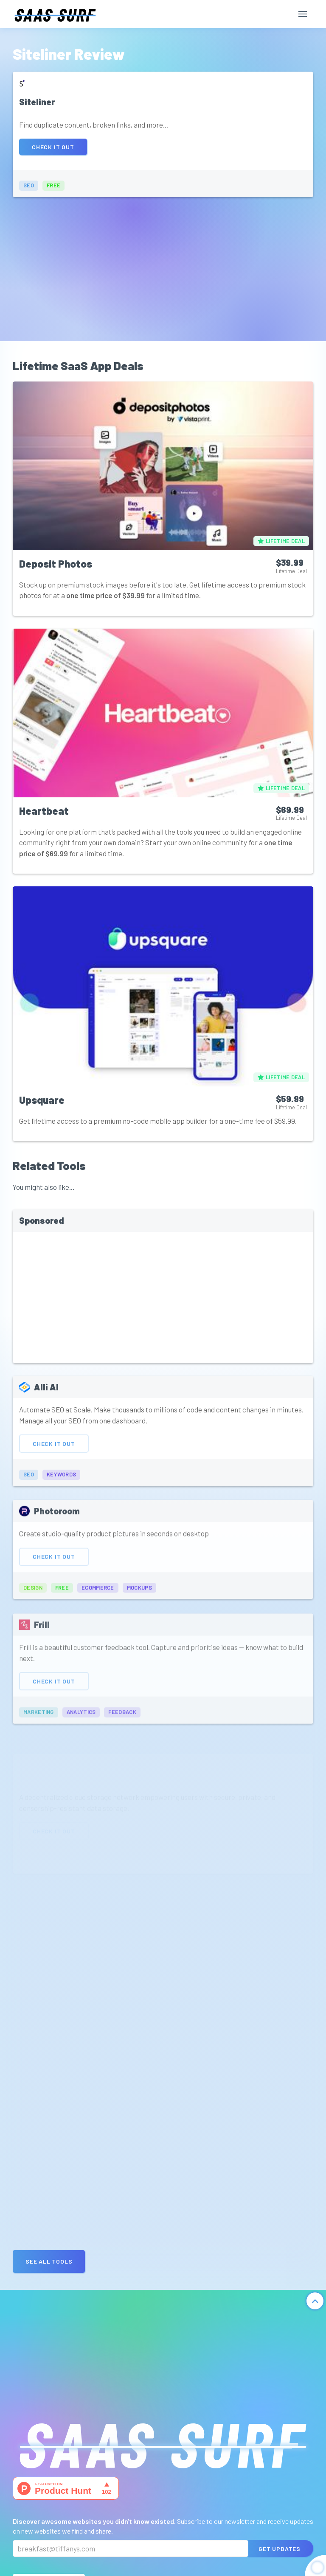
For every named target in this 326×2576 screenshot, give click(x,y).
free (53, 185)
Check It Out (53, 146)
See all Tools (48, 2261)
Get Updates (280, 2548)
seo (28, 185)
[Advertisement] (163, 265)
